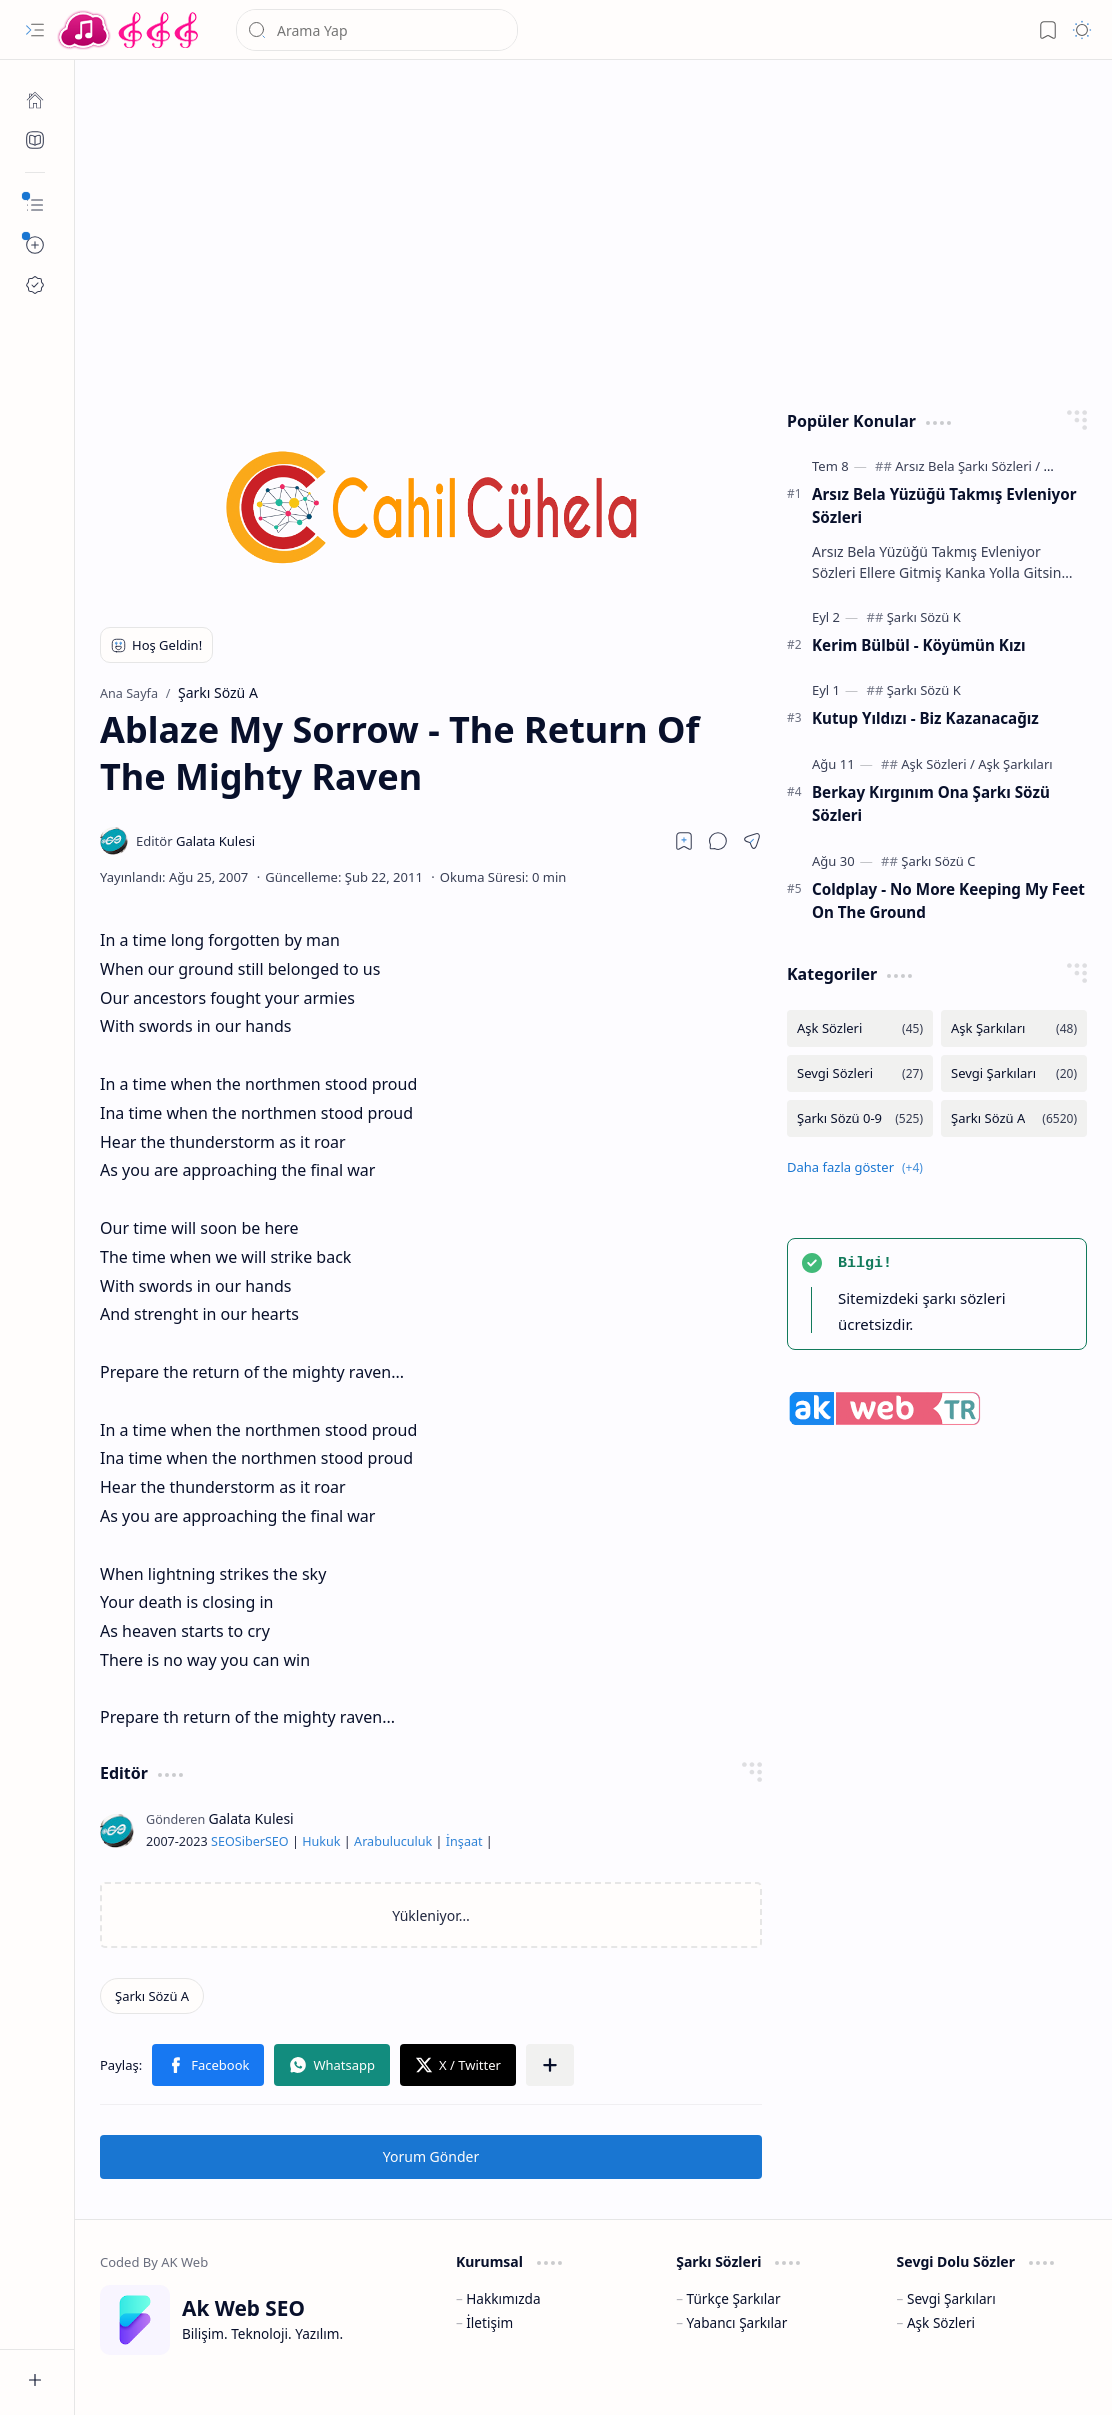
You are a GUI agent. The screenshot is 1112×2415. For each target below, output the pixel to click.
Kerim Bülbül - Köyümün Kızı (918, 645)
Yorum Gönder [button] (431, 2156)
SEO (223, 1841)
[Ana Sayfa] (35, 100)
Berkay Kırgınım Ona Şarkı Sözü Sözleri (931, 803)
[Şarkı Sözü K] (924, 617)
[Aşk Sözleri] (938, 764)
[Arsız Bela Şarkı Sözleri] (967, 466)
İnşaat (464, 1841)
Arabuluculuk (393, 1841)
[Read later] (684, 841)
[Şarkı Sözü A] (152, 1996)
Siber (250, 1841)
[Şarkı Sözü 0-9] (860, 1118)
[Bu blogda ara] (377, 30)
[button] (35, 30)
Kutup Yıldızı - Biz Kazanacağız (925, 718)
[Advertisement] (594, 230)
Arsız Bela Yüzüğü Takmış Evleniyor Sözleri (944, 505)
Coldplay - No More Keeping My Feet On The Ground (948, 900)
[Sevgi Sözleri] (860, 1073)
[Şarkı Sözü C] (938, 861)
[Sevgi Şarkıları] (1014, 1073)
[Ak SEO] (35, 140)
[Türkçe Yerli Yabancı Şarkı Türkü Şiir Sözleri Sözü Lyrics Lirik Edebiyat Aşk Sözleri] (130, 30)
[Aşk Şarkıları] (1015, 764)
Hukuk (321, 1841)
